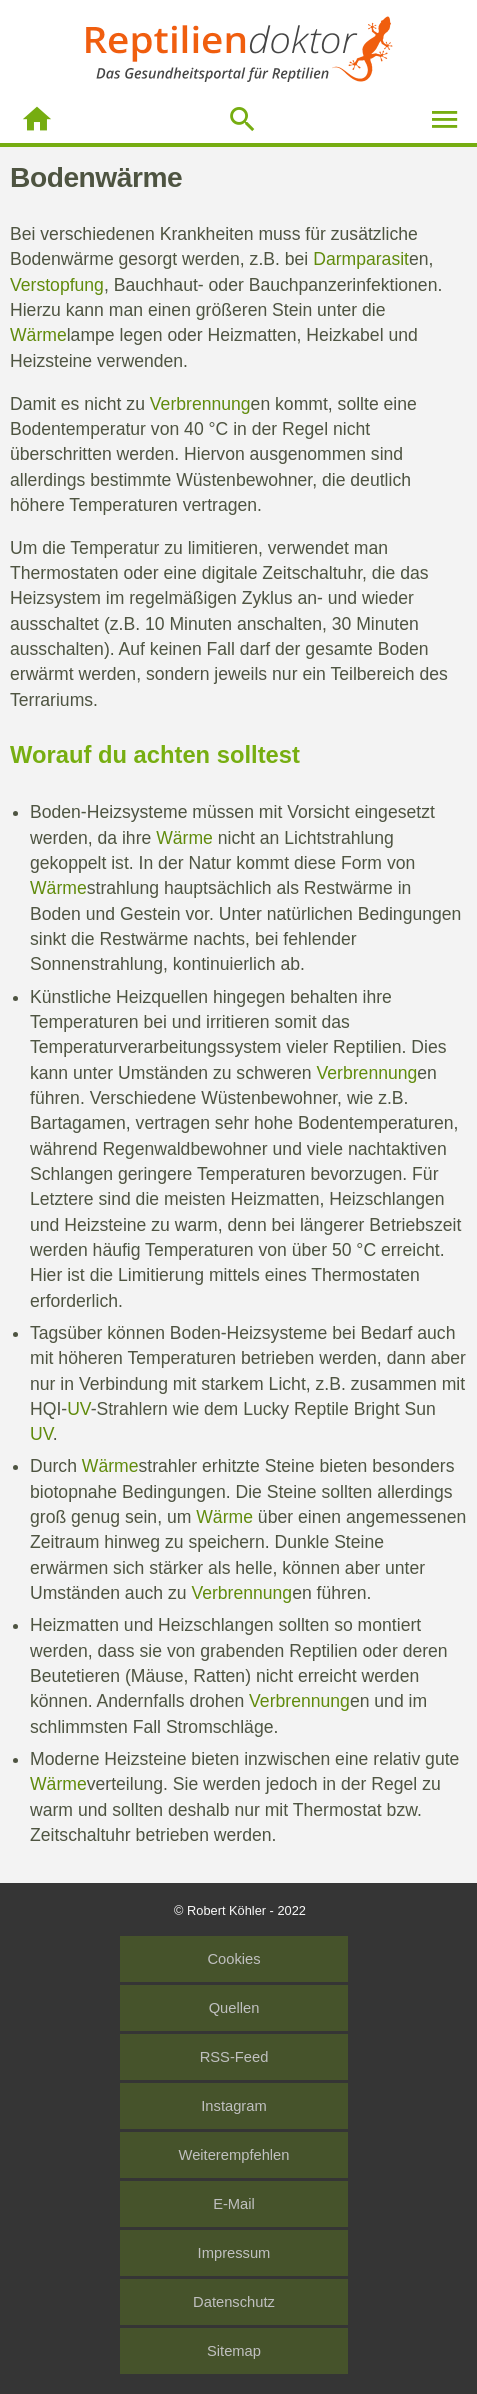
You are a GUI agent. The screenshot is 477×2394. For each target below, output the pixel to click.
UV (78, 1409)
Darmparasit (361, 259)
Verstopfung (57, 285)
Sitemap (234, 2351)
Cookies (233, 1959)
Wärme (38, 335)
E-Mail (234, 2204)
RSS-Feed (234, 2057)
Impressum (234, 2253)
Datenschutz (234, 2302)
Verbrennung (200, 404)
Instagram (233, 2106)
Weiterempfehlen (234, 2155)
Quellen (234, 2008)
